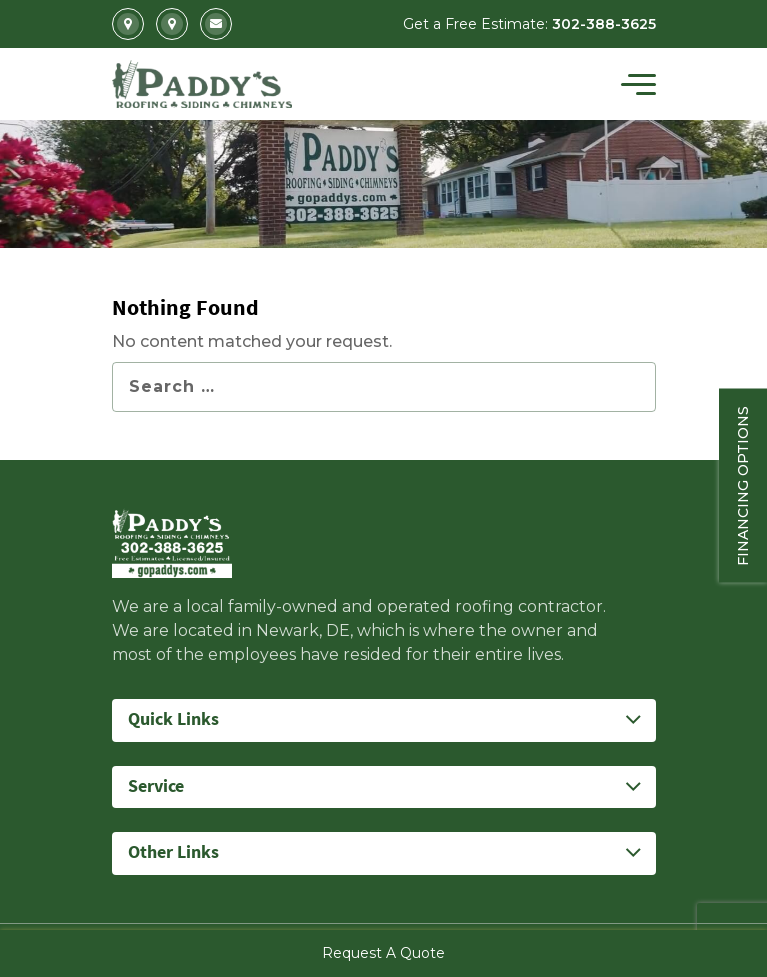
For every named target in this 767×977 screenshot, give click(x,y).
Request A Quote (383, 953)
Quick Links (173, 719)
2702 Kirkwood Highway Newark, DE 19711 (128, 24)
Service (156, 786)
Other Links (173, 852)
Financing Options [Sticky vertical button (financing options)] (743, 485)
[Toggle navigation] (638, 84)
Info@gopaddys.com (216, 24)
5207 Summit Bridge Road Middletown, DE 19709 (172, 24)
